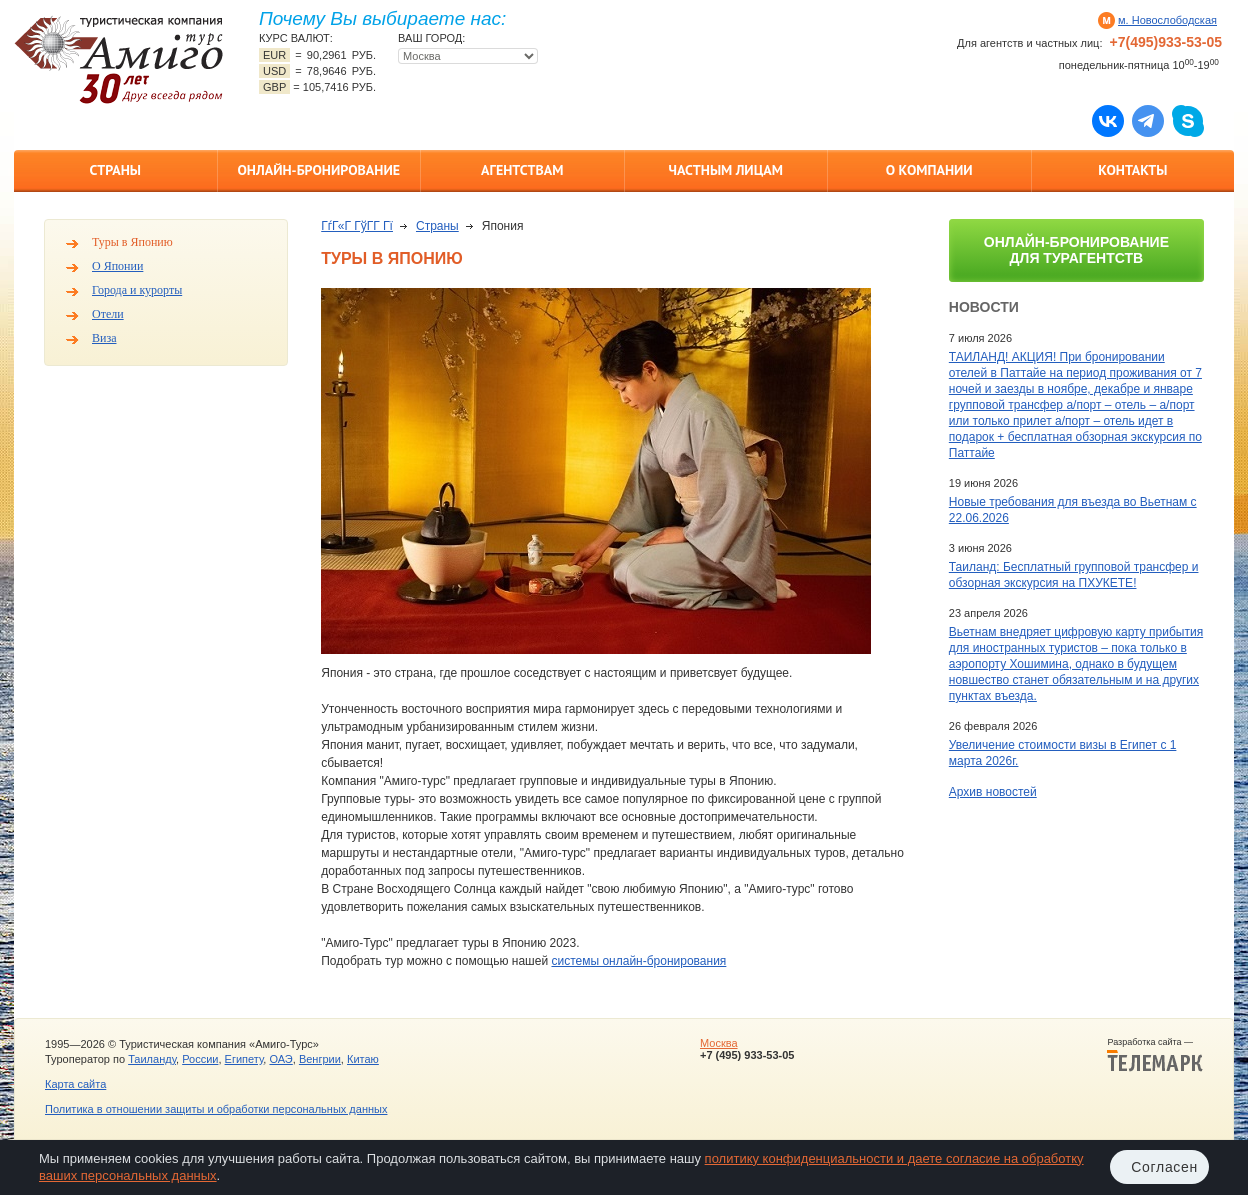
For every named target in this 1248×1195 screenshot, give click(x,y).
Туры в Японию (132, 242)
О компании (929, 170)
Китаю (363, 1059)
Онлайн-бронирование (318, 170)
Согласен (1164, 1167)
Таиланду (152, 1059)
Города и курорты (137, 290)
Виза (104, 338)
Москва (719, 1043)
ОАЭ (280, 1059)
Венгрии (320, 1059)
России (200, 1059)
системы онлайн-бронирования (638, 961)
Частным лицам (726, 170)
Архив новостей (993, 792)
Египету (244, 1059)
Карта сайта (75, 1084)
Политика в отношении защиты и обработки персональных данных (216, 1109)
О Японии (117, 266)
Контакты (1132, 170)
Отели (108, 314)
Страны (115, 170)
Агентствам (522, 170)
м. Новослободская (1167, 20)
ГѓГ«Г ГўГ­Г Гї (357, 226)
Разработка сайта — (1155, 1055)
